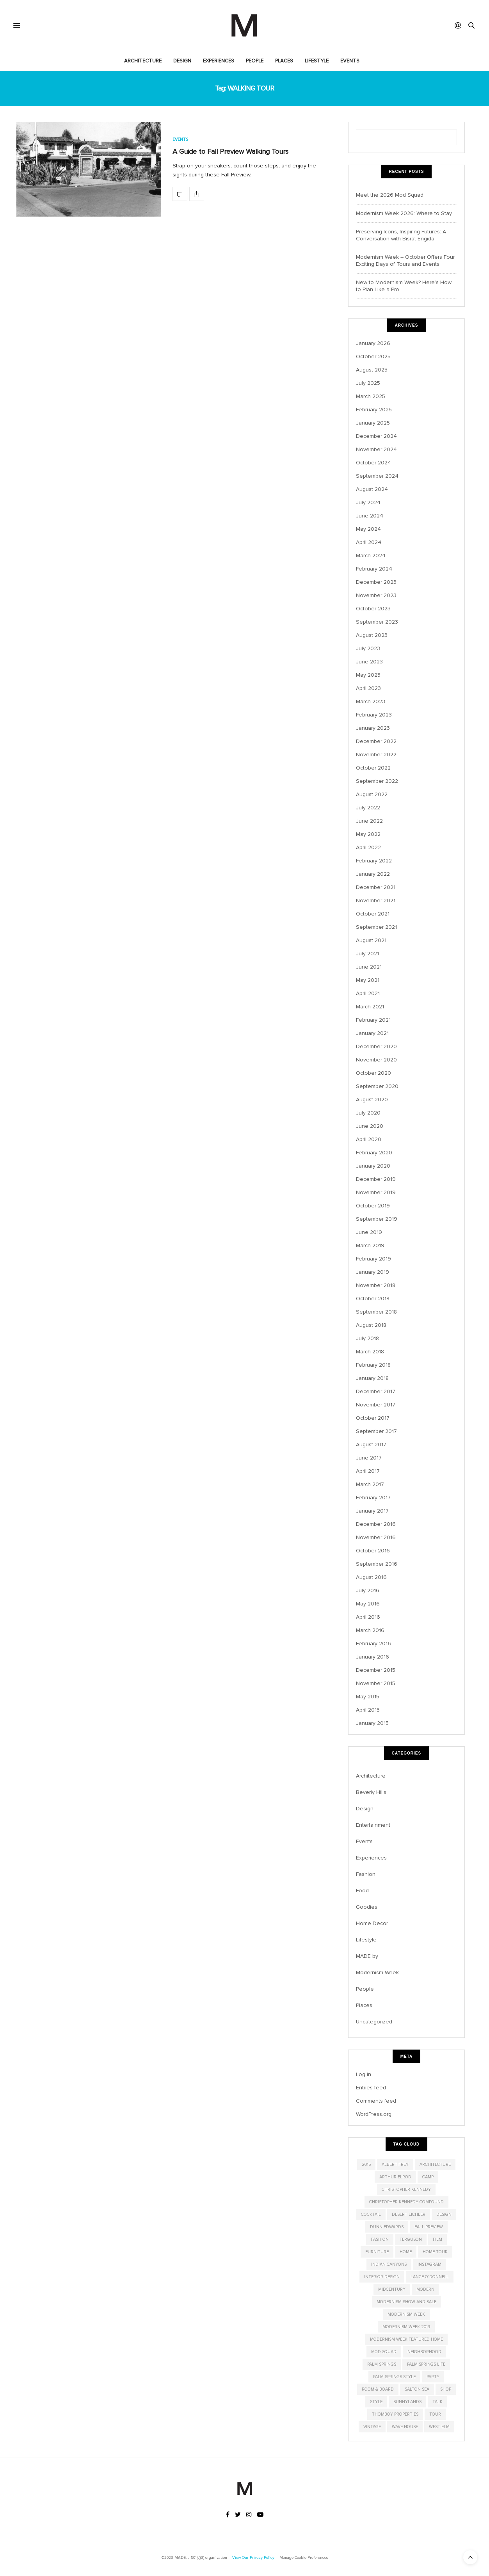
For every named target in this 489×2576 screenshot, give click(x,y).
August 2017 (371, 1444)
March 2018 (370, 1351)
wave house (405, 2426)
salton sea (417, 2389)
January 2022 (373, 874)
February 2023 (374, 714)
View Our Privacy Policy (253, 2557)
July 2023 (368, 648)
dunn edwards (387, 2226)
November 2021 (375, 900)
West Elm (439, 2426)
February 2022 (374, 860)
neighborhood (424, 2351)
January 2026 (373, 343)
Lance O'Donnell (430, 2276)
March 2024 (371, 555)
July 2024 (368, 502)
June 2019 (369, 1232)
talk (437, 2401)
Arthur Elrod (395, 2177)
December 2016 (376, 1524)
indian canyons (389, 2264)
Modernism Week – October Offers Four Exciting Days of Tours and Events (405, 260)
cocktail (371, 2214)
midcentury (391, 2289)
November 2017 (375, 1404)
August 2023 (372, 635)
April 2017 (368, 1471)
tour (435, 2414)
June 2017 (369, 1457)
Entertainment (373, 1825)
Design (182, 61)
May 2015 (367, 1696)
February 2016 (373, 1643)
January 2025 (373, 423)
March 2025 (370, 396)
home (406, 2251)
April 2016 (368, 1617)
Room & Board (378, 2389)
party (433, 2376)
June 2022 (369, 821)
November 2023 (376, 595)
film (437, 2239)
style (376, 2401)
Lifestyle (317, 61)
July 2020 (368, 1112)
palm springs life (426, 2364)
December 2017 (375, 1391)
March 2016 (370, 1630)
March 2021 (370, 1006)
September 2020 (377, 1086)
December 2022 (376, 741)
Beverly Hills (371, 1792)
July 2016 (367, 1590)
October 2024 (373, 462)
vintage (372, 2426)
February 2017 (373, 1497)
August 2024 (372, 489)
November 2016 (376, 1537)
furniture (377, 2251)
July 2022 (368, 807)
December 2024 (376, 436)
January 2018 (372, 1378)
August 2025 (372, 369)
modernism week (406, 2314)
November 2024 (376, 449)
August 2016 (371, 1577)
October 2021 (372, 913)
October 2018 (372, 1298)
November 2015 (375, 1683)
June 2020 (369, 1126)
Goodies (366, 1907)
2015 (366, 2164)
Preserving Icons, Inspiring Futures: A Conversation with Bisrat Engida (401, 235)
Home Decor (372, 1923)
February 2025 (374, 409)
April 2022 (368, 847)
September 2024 (377, 476)
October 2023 (373, 608)
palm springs (381, 2364)
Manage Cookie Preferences (303, 2558)
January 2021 (372, 1033)
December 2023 (376, 582)
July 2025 (368, 383)
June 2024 (369, 515)
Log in (363, 2074)
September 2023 (377, 622)
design (444, 2214)
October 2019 (373, 1205)
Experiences (218, 61)
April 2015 (368, 1710)
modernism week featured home (406, 2339)
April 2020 (368, 1139)
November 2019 (376, 1192)
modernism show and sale (406, 2301)
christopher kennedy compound (406, 2201)
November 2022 (376, 754)
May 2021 (367, 980)
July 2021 (367, 953)
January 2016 (372, 1656)
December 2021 (375, 887)
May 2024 (368, 529)
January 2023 (373, 728)
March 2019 (370, 1245)
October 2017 (372, 1418)
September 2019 (376, 1219)
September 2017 (376, 1431)
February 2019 (373, 1258)
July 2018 (367, 1338)
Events (349, 61)
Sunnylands (407, 2401)
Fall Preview (428, 2226)
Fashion (365, 1874)
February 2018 (373, 1365)
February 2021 (373, 1020)
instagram (429, 2264)
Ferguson (411, 2239)
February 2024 (374, 568)
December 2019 (376, 1179)
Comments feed (376, 2101)
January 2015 (372, 1723)
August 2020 (372, 1099)
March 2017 (370, 1484)
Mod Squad (384, 2351)
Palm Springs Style (394, 2376)
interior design (382, 2276)
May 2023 (368, 675)
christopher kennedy (406, 2189)
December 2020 (376, 1046)
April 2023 (368, 688)
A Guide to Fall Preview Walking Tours (230, 151)
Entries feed (371, 2087)
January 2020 (373, 1166)
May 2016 (368, 1603)
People (254, 61)
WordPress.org (373, 2114)
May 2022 (368, 834)
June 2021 (369, 967)
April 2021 (368, 993)
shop (445, 2389)
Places (284, 61)
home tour (435, 2251)
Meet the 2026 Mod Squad (389, 195)
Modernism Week (377, 1972)
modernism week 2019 (406, 2326)
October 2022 (373, 767)
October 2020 (373, 1073)
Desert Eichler (408, 2214)
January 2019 (372, 1272)
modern (425, 2289)
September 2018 (376, 1311)
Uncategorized (374, 2021)
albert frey (395, 2164)
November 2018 (375, 1285)
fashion (380, 2239)
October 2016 (373, 1550)
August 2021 (371, 940)
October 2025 (373, 356)
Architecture (143, 61)
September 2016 (376, 1564)
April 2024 (368, 542)
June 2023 (369, 661)
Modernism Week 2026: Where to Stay (404, 213)
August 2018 (371, 1325)
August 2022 (372, 794)
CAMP (428, 2177)
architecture (435, 2164)
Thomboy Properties (395, 2414)
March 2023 (370, 701)
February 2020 (374, 1152)
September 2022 (377, 781)
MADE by (367, 1956)
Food (362, 1890)
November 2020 (376, 1059)
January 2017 (372, 1511)
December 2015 (375, 1670)
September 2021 (376, 927)
